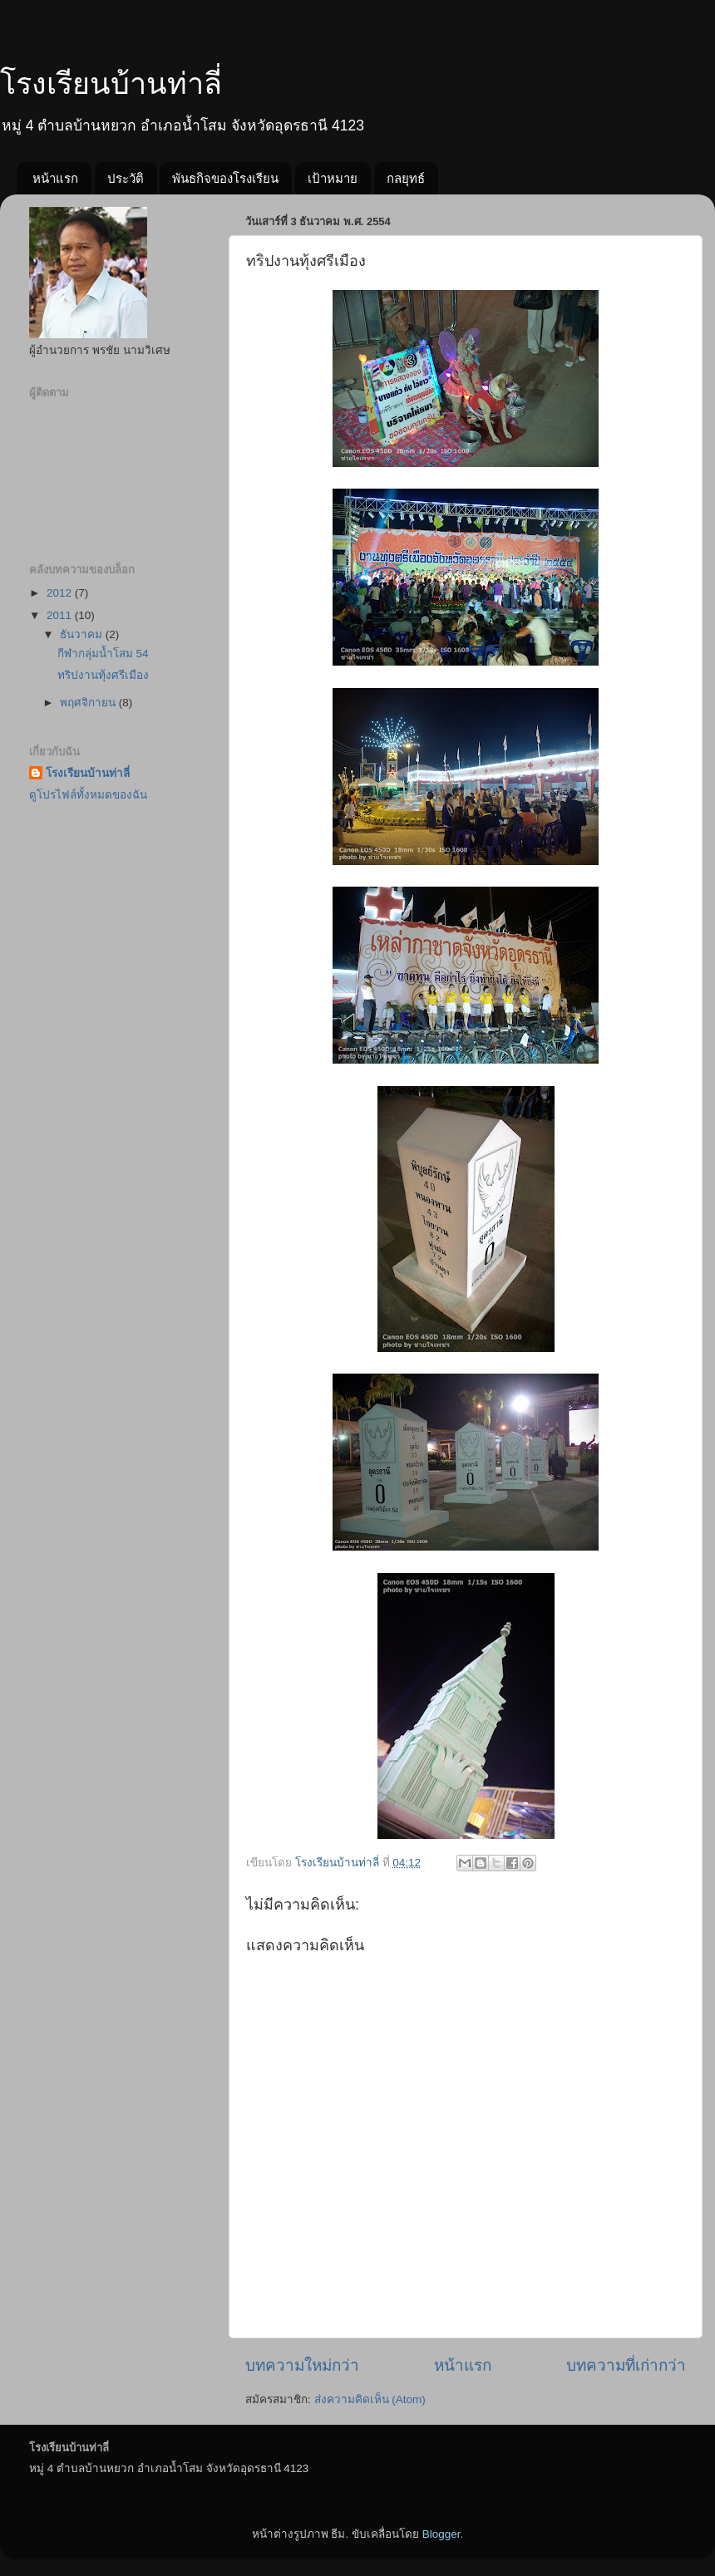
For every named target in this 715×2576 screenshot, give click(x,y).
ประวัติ (125, 178)
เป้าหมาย (333, 178)
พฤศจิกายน (89, 702)
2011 (61, 615)
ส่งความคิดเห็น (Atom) (370, 2399)
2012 (61, 593)
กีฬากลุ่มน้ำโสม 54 (103, 653)
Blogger (441, 2534)
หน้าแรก (55, 178)
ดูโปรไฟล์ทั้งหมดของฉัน (88, 795)
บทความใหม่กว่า (302, 2365)
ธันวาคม (83, 634)
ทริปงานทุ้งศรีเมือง (103, 675)
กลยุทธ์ (406, 178)
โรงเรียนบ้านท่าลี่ (111, 83)
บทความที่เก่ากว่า (626, 2365)
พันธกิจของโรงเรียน (225, 178)
